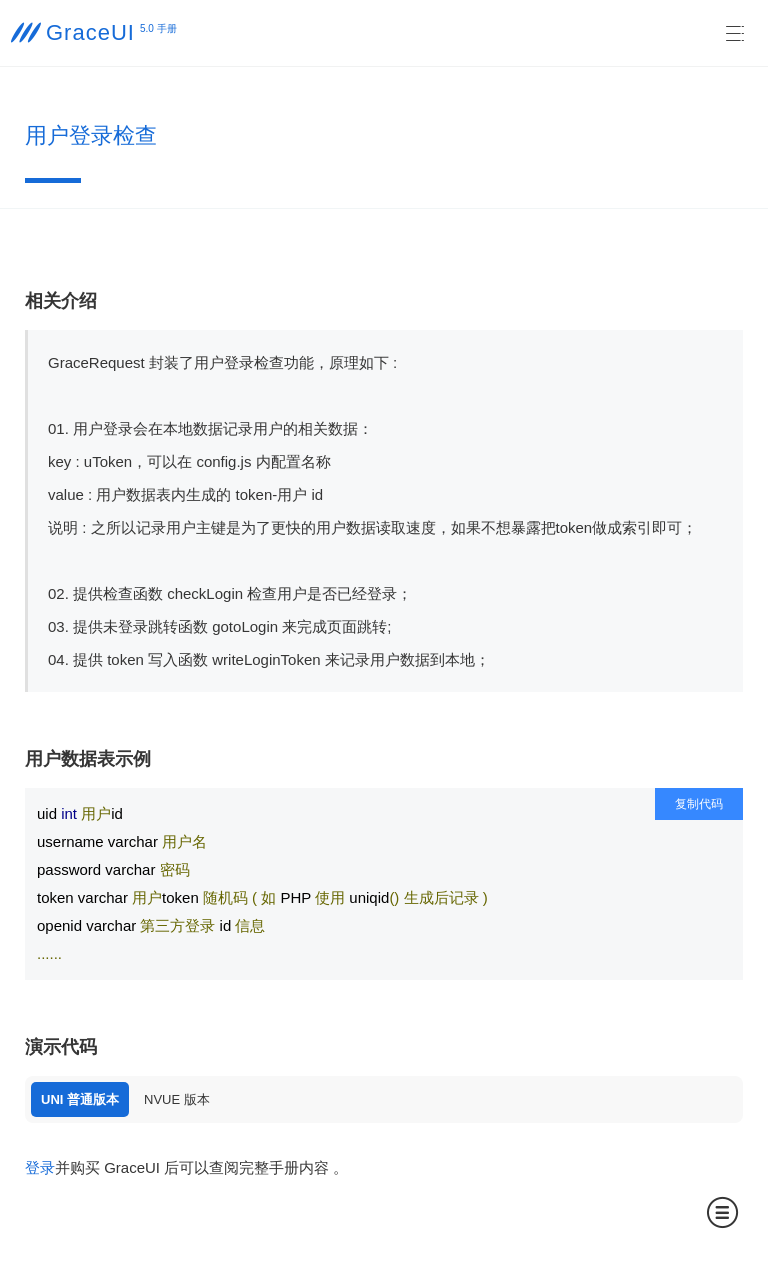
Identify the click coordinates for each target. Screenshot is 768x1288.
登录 (40, 1167)
